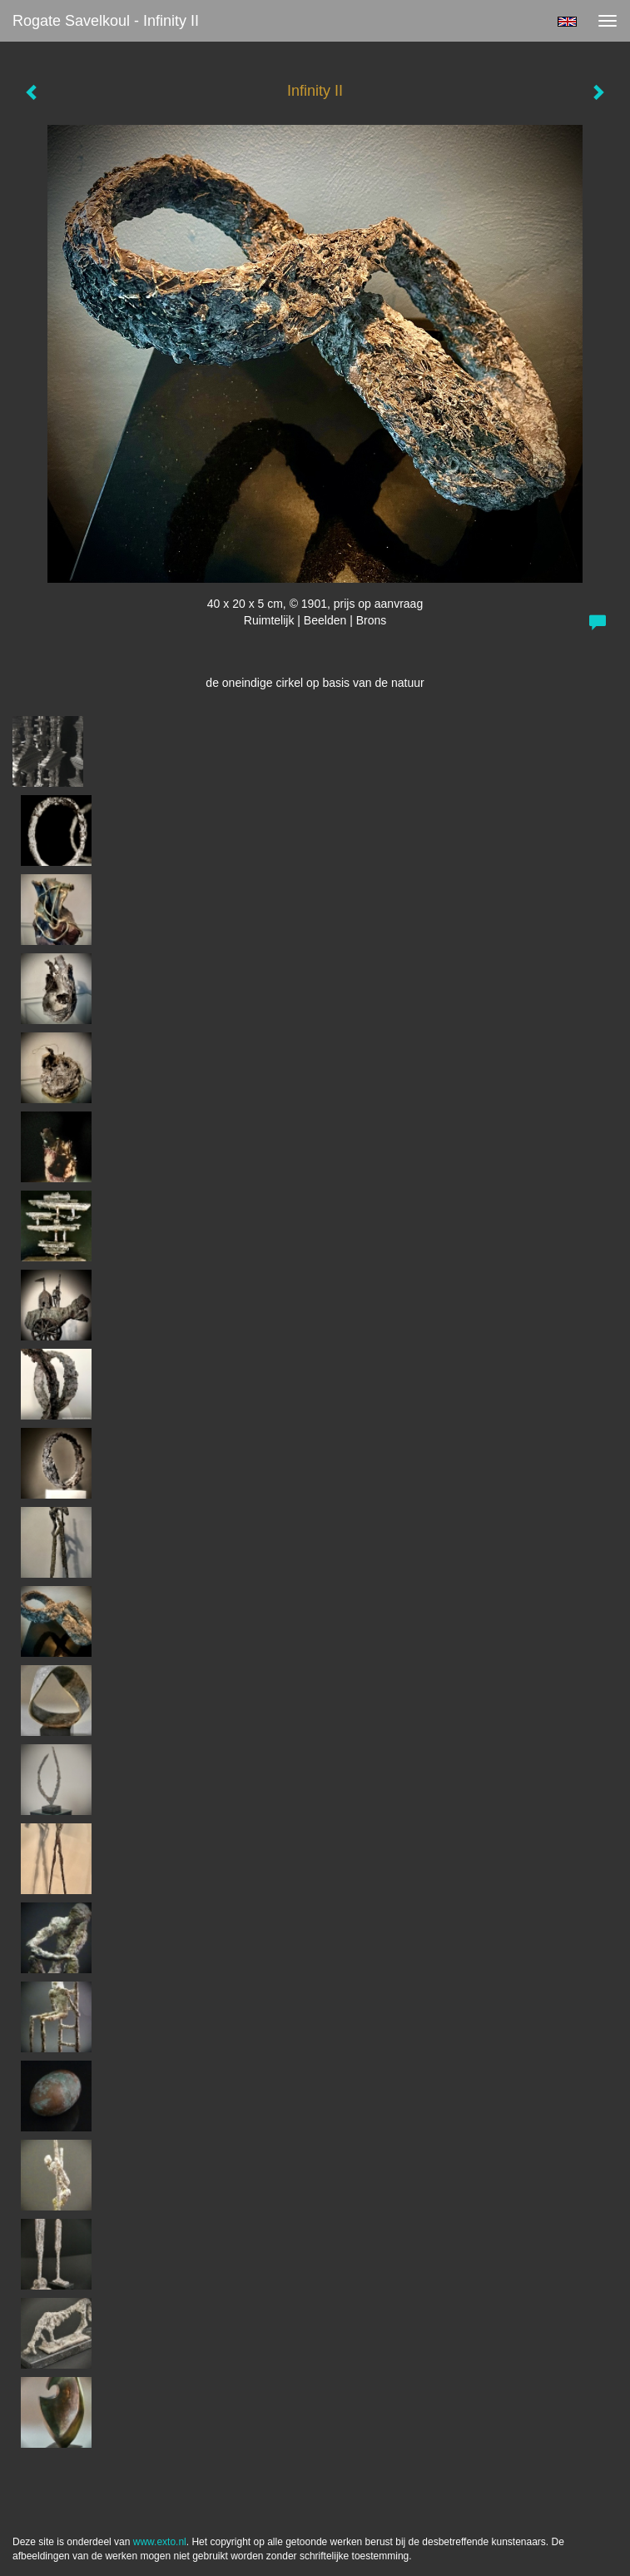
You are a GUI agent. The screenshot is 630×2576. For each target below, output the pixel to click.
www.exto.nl (159, 2542)
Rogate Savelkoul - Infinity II (105, 20)
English (567, 22)
